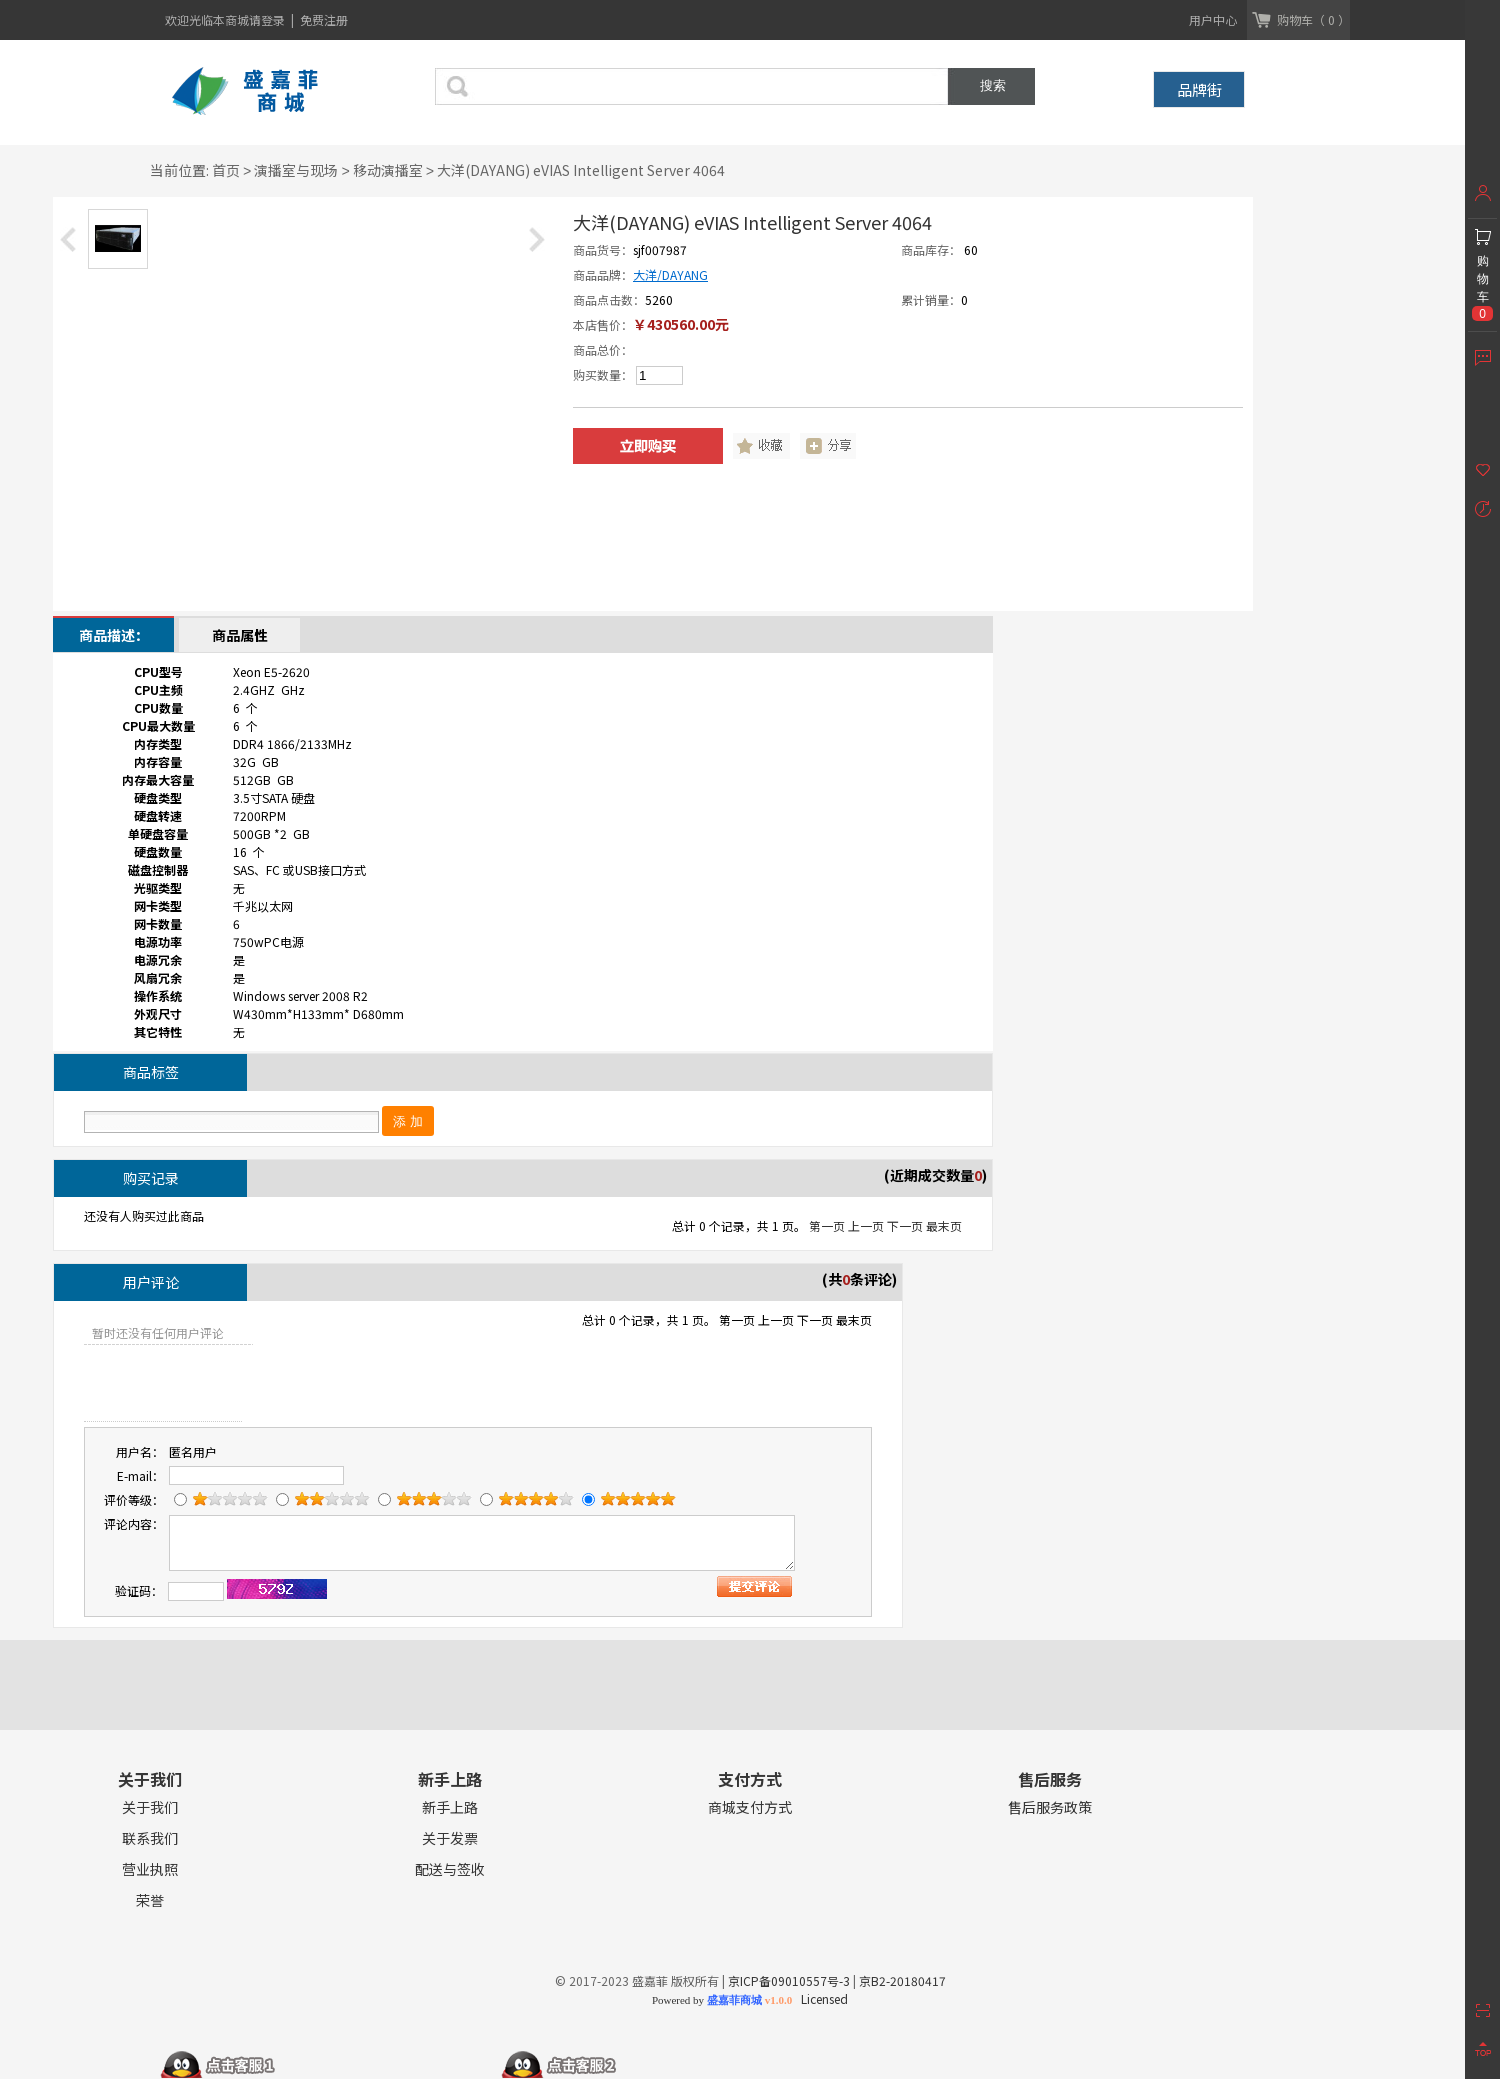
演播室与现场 (296, 170)
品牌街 (1199, 89)
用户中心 (1213, 19)
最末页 (944, 1225)
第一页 (827, 1225)
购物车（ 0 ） (1313, 19)
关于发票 (450, 1838)
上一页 (866, 1225)
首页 (226, 170)
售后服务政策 (1050, 1807)
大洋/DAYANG (670, 274)
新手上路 (450, 1807)
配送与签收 (450, 1869)
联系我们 (150, 1838)
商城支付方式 (750, 1807)
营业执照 (150, 1869)
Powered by (722, 2000)
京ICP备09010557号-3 (789, 1980)
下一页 (905, 1225)
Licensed (821, 1998)
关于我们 (150, 1807)
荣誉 (150, 1900)
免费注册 (324, 19)
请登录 (268, 19)
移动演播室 (388, 170)
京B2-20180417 (902, 1980)
